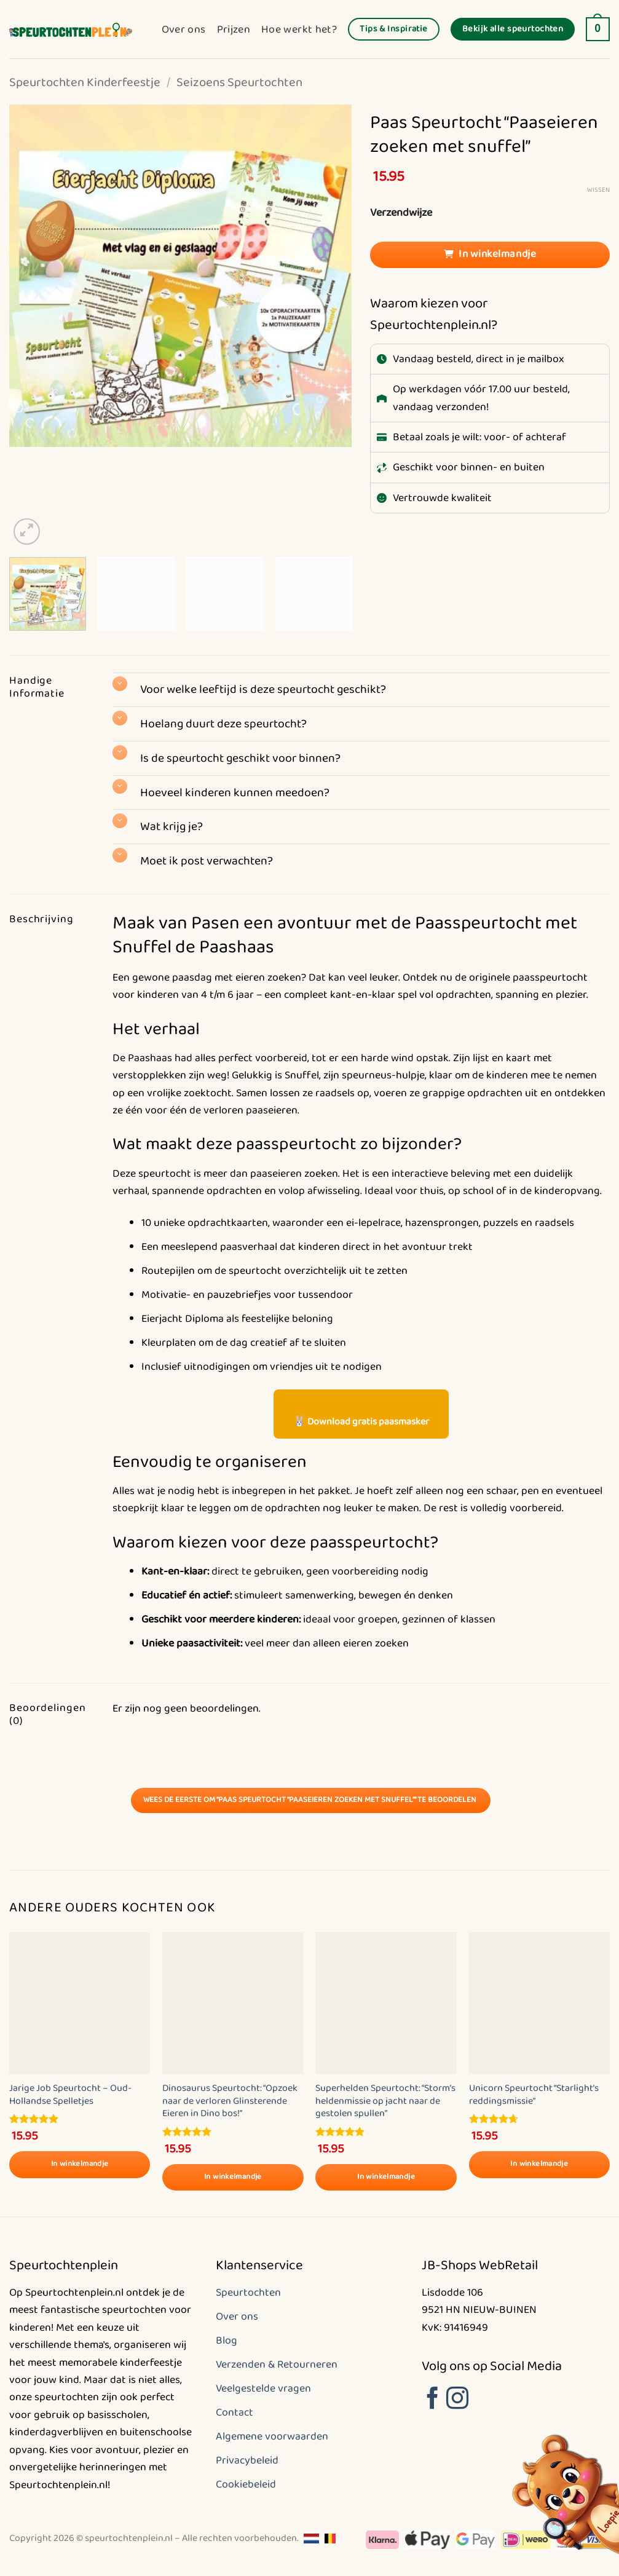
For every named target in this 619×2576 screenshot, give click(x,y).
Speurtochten (248, 2292)
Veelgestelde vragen (263, 2388)
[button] (598, 29)
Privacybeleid (247, 2460)
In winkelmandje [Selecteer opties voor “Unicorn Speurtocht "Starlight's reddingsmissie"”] (539, 2163)
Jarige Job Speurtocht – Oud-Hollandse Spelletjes (70, 2095)
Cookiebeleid (246, 2484)
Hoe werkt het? (299, 29)
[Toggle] (119, 683)
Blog (226, 2340)
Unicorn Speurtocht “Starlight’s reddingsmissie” (534, 2095)
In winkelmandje (497, 254)
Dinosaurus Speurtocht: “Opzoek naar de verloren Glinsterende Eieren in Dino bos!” (230, 2101)
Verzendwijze (401, 213)
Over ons (184, 29)
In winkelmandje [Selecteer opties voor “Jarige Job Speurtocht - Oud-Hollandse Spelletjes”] (80, 2163)
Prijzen (234, 29)
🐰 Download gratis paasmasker (361, 1421)
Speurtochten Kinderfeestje (84, 83)
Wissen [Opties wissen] (598, 190)
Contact (234, 2412)
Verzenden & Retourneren (276, 2364)
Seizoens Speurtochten (239, 83)
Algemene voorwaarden (272, 2436)
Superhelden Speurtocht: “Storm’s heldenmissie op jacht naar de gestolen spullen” (385, 2101)
